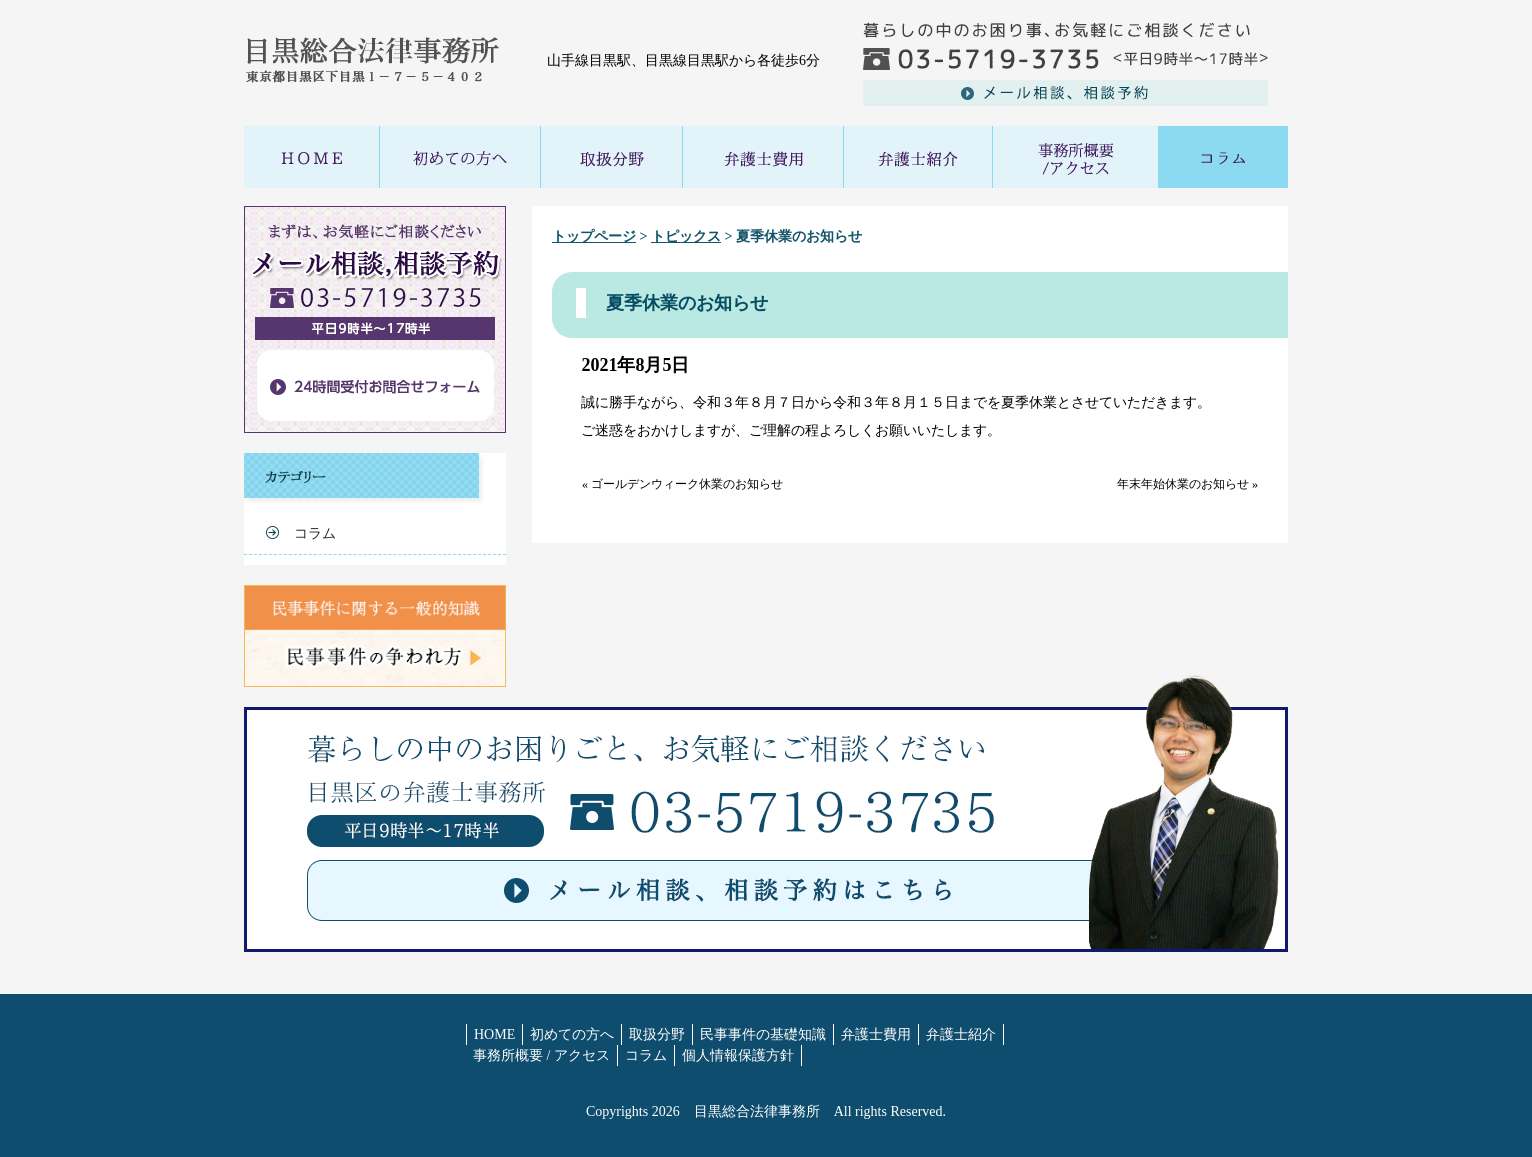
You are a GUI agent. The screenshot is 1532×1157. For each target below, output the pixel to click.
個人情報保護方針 (738, 1055)
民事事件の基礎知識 (763, 1034)
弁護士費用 (876, 1034)
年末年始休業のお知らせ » (1187, 484)
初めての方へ (572, 1034)
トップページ (594, 236)
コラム (315, 533)
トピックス (686, 236)
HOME (494, 1034)
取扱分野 (657, 1034)
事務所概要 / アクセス (541, 1055)
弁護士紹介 (961, 1034)
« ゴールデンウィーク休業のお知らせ (682, 484)
